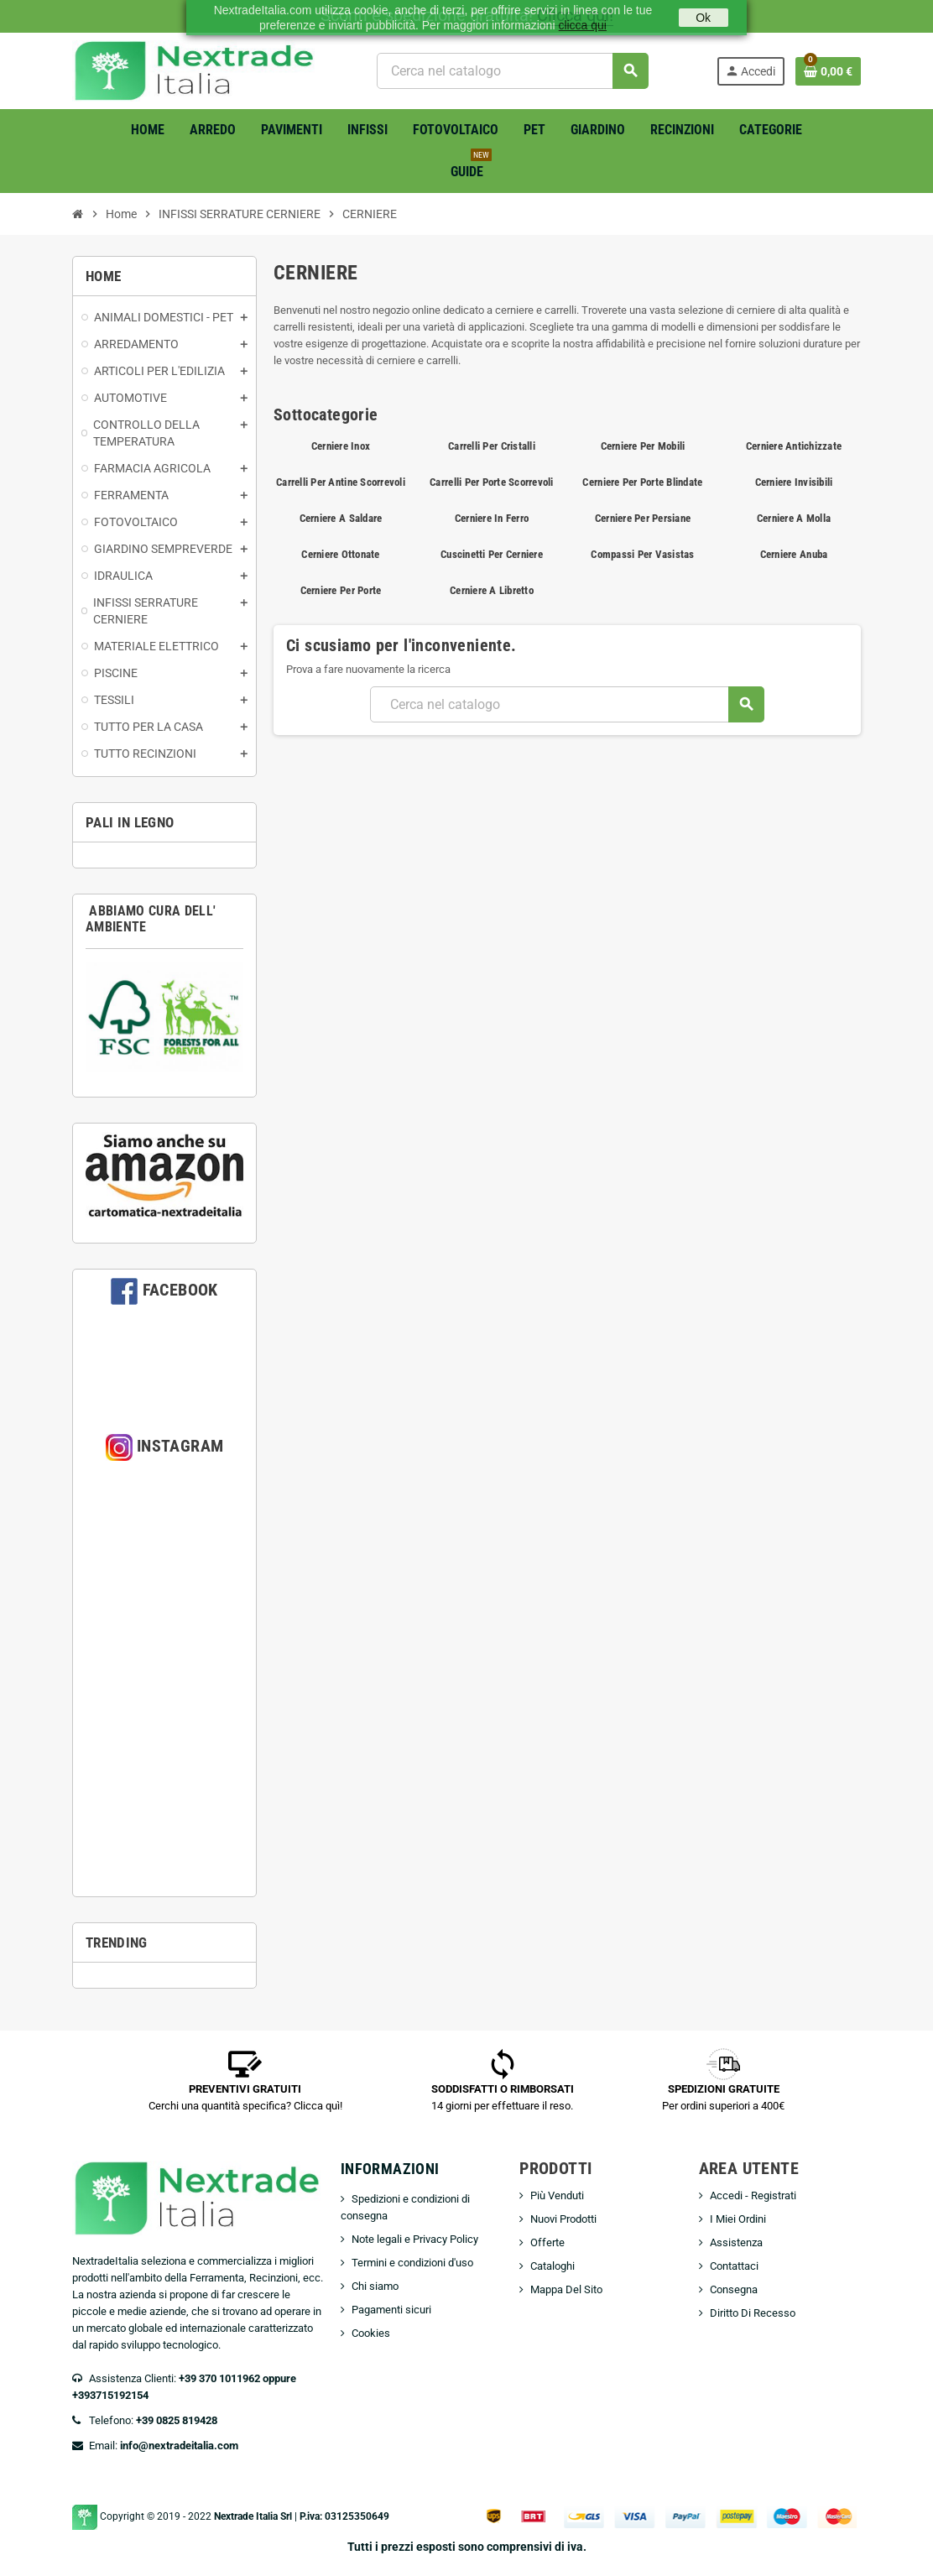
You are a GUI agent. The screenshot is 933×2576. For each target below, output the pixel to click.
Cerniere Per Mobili (643, 446)
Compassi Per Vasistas (642, 554)
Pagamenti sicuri (391, 2309)
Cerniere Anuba (794, 554)
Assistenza (736, 2242)
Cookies (371, 2333)
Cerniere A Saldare (341, 518)
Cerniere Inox (340, 446)
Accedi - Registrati (753, 2195)
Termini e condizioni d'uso (412, 2262)
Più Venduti (557, 2195)
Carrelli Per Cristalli (491, 446)
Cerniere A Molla (794, 518)
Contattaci (734, 2266)
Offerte (547, 2242)
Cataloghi (552, 2266)
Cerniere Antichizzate (794, 446)
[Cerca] (512, 71)
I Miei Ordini (738, 2219)
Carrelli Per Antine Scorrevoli (340, 482)
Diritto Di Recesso (752, 2313)
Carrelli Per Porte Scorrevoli (492, 482)
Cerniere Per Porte (341, 590)
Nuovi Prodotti (563, 2219)
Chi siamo (375, 2286)
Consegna (734, 2289)
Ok (703, 17)
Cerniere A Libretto (492, 590)
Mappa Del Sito (566, 2289)
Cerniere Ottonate (340, 554)
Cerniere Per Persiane (643, 518)
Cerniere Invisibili (794, 482)
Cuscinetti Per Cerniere (491, 554)
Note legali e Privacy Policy (415, 2239)
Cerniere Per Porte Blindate (642, 482)
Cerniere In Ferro (492, 518)
